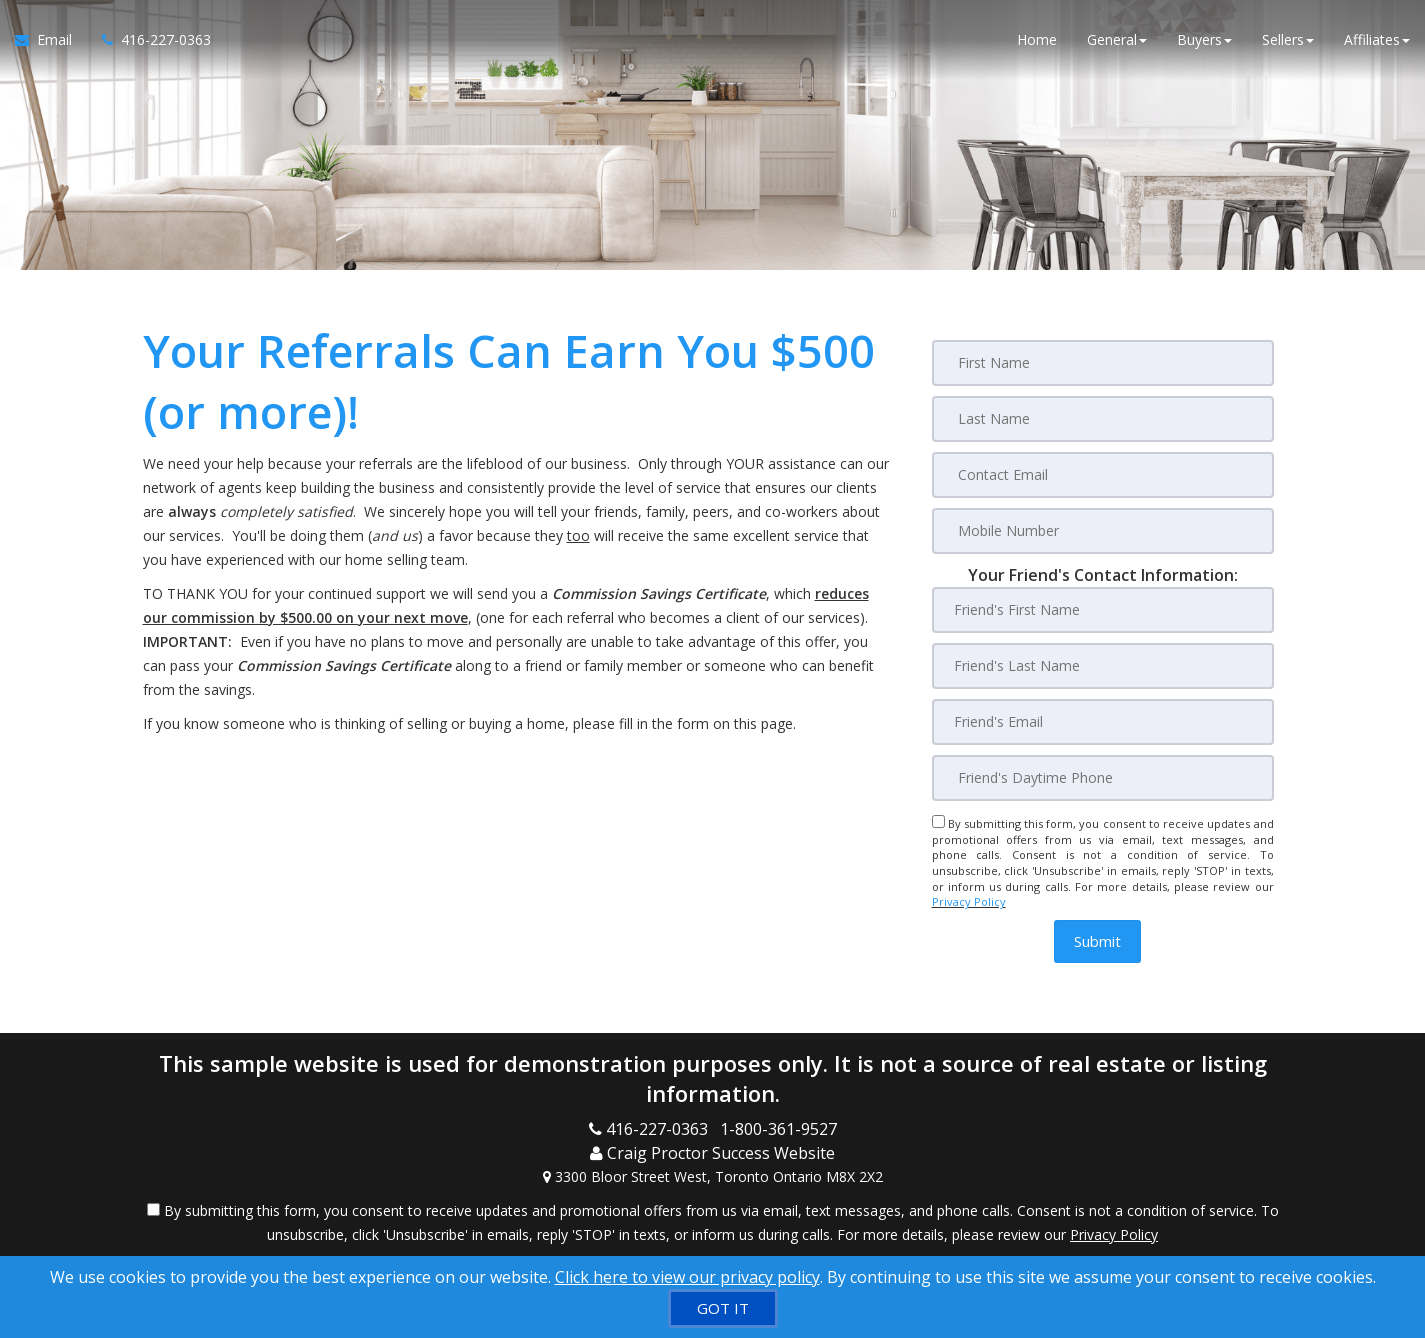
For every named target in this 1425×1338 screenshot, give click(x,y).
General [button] (1117, 39)
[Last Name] (1103, 419)
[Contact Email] (1103, 475)
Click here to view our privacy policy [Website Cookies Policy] (687, 1277)
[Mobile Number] (1103, 531)
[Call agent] (149, 40)
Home (1037, 39)
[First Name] (1103, 363)
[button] (1097, 941)
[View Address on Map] (713, 1176)
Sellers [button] (1288, 39)
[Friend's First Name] (1103, 610)
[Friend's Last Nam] (1103, 666)
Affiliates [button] (1377, 39)
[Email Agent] (51, 40)
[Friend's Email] (1103, 722)
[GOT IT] (723, 1308)
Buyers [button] (1204, 39)
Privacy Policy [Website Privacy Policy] (969, 901)
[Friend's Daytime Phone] (1103, 778)
